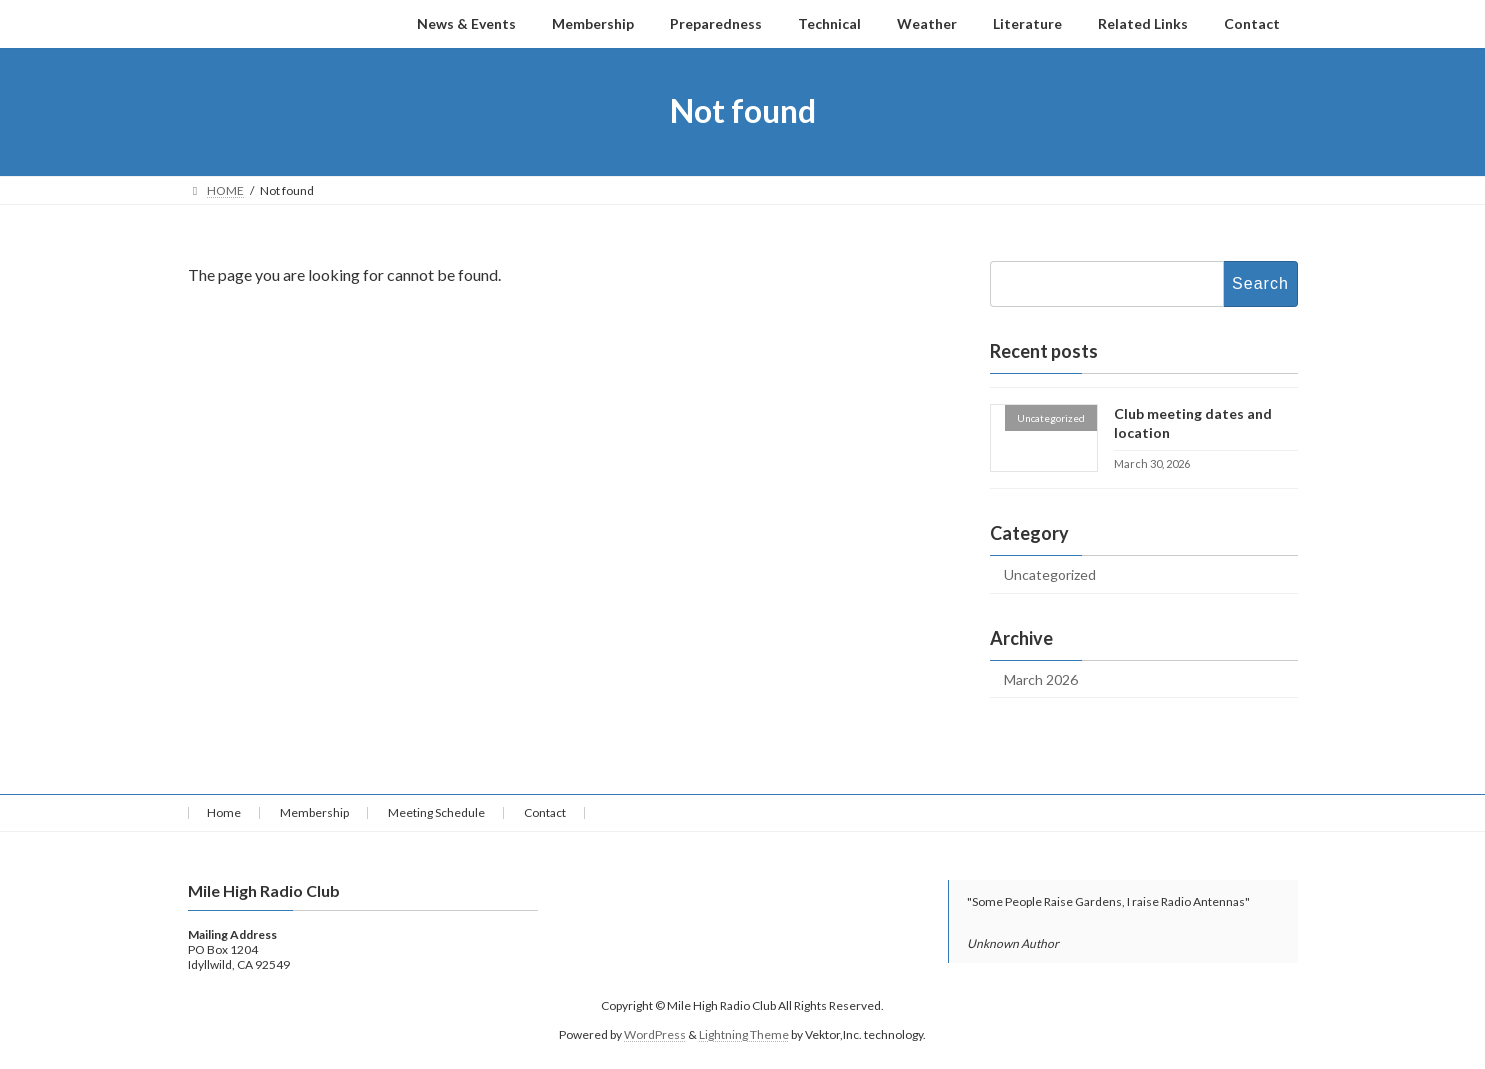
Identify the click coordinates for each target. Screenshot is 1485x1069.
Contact (545, 812)
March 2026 (1041, 678)
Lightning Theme (744, 1034)
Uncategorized (1050, 573)
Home (224, 812)
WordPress (655, 1034)
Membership (314, 812)
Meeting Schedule (436, 812)
